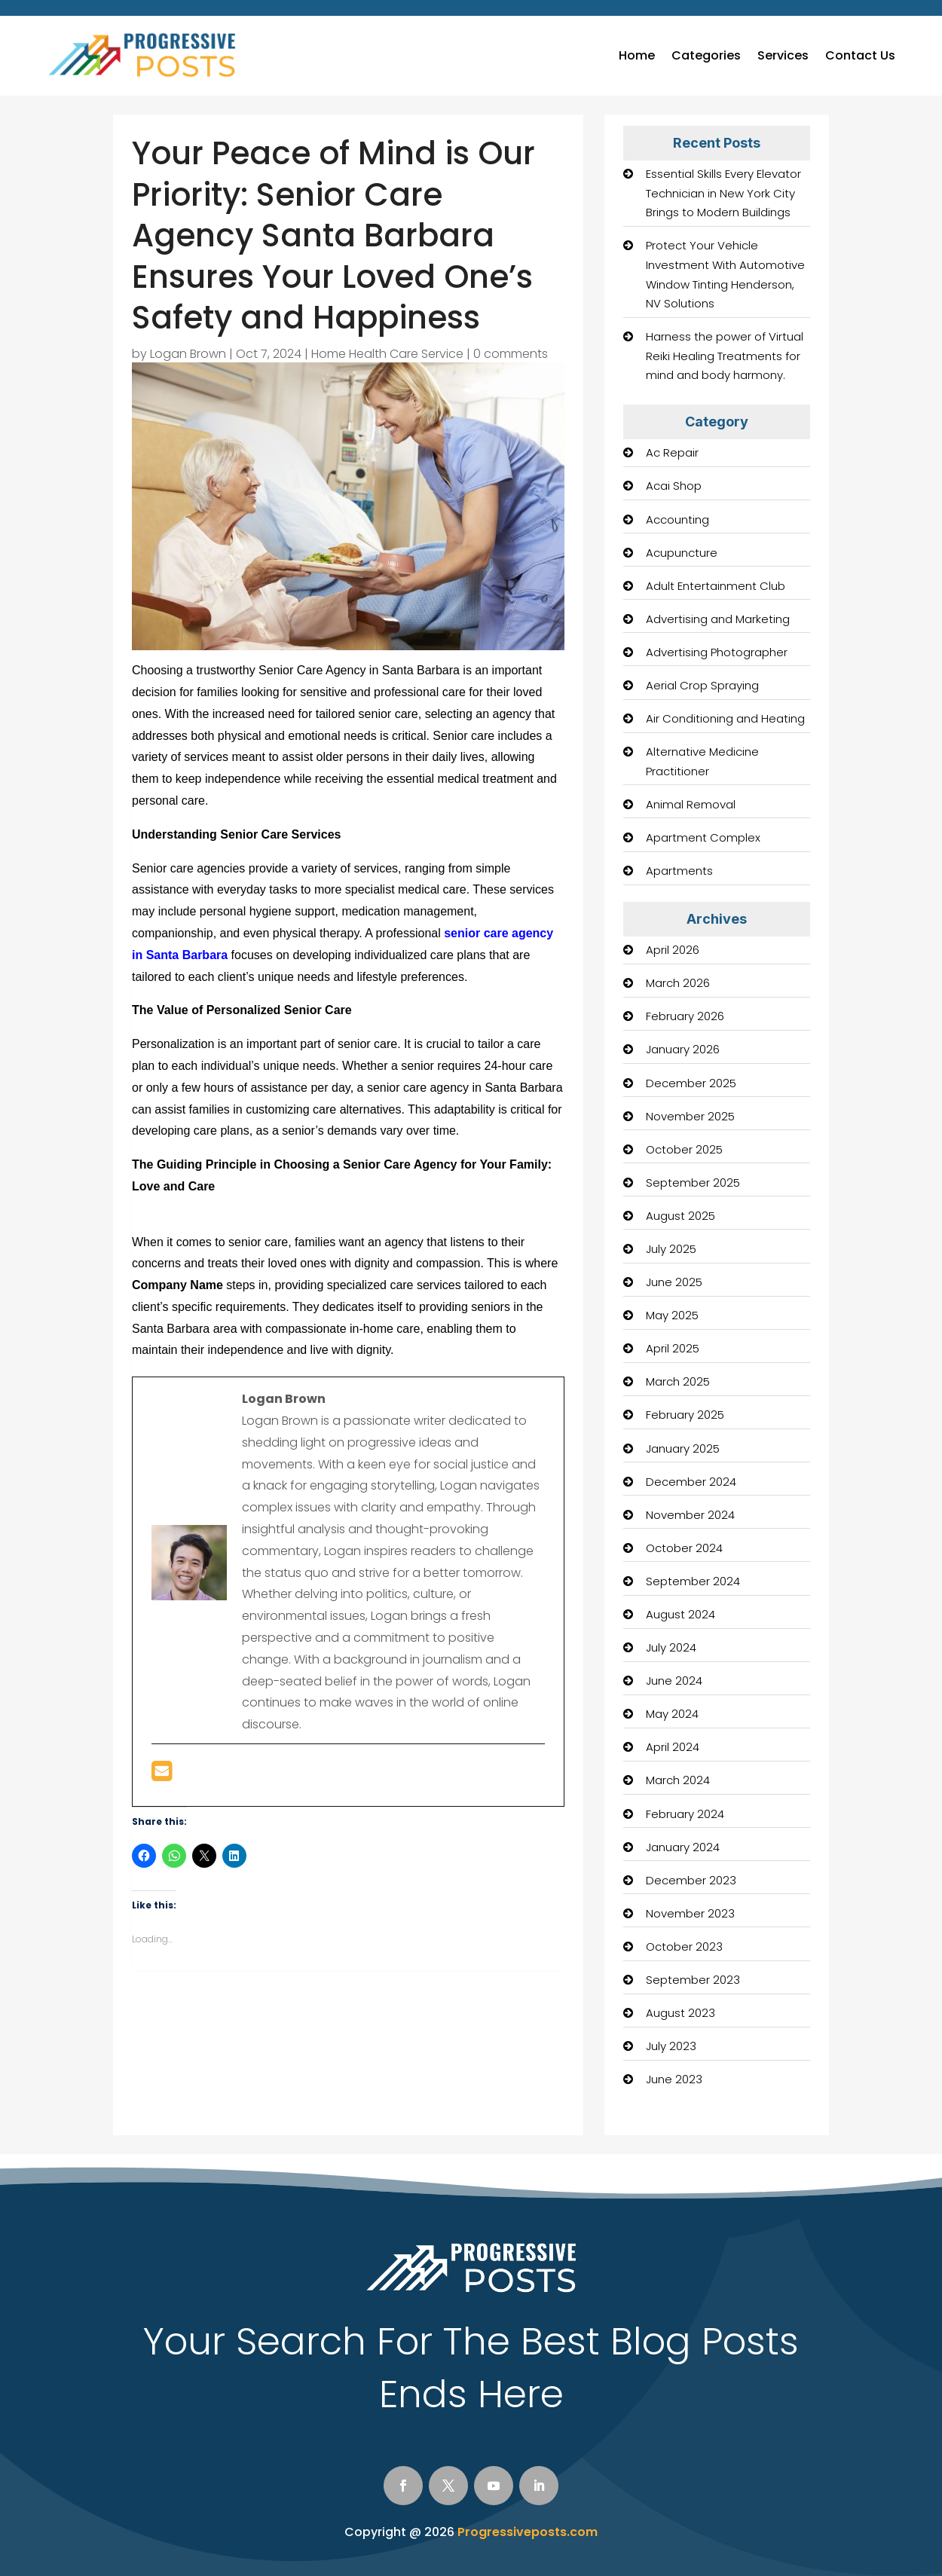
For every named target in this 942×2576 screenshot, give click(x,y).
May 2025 (672, 1315)
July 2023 (671, 2046)
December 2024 (691, 1482)
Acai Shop (674, 486)
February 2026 (685, 1016)
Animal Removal (691, 804)
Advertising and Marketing (718, 619)
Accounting (677, 519)
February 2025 (685, 1414)
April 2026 (672, 950)
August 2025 (680, 1216)
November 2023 (690, 1913)
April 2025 (672, 1348)
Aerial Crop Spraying (702, 685)
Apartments (679, 871)
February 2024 (685, 1814)
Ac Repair (672, 452)
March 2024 (678, 1780)
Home (637, 55)
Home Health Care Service (387, 353)
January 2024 (683, 1847)
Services (783, 55)
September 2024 (693, 1581)
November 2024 (690, 1515)
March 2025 (678, 1381)
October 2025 (684, 1149)
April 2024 (672, 1747)
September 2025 (693, 1182)
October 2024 (684, 1548)
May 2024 (672, 1714)
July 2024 (671, 1647)
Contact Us (860, 55)
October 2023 (684, 1946)
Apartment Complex (703, 837)
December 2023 (691, 1880)
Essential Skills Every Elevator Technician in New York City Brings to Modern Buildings (723, 193)
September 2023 (693, 1980)
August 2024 (680, 1614)
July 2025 (671, 1249)
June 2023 (674, 2079)
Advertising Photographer (717, 652)
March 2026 (678, 983)
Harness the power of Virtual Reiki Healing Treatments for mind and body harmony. (724, 355)
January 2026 (683, 1049)
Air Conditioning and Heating (725, 718)
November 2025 (690, 1116)
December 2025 (691, 1083)
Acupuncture (681, 553)
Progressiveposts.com (527, 2532)
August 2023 (680, 2013)
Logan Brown (188, 353)
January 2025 (683, 1448)
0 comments (510, 353)
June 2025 (674, 1282)
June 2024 (674, 1680)
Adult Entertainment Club (715, 586)
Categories (706, 55)
